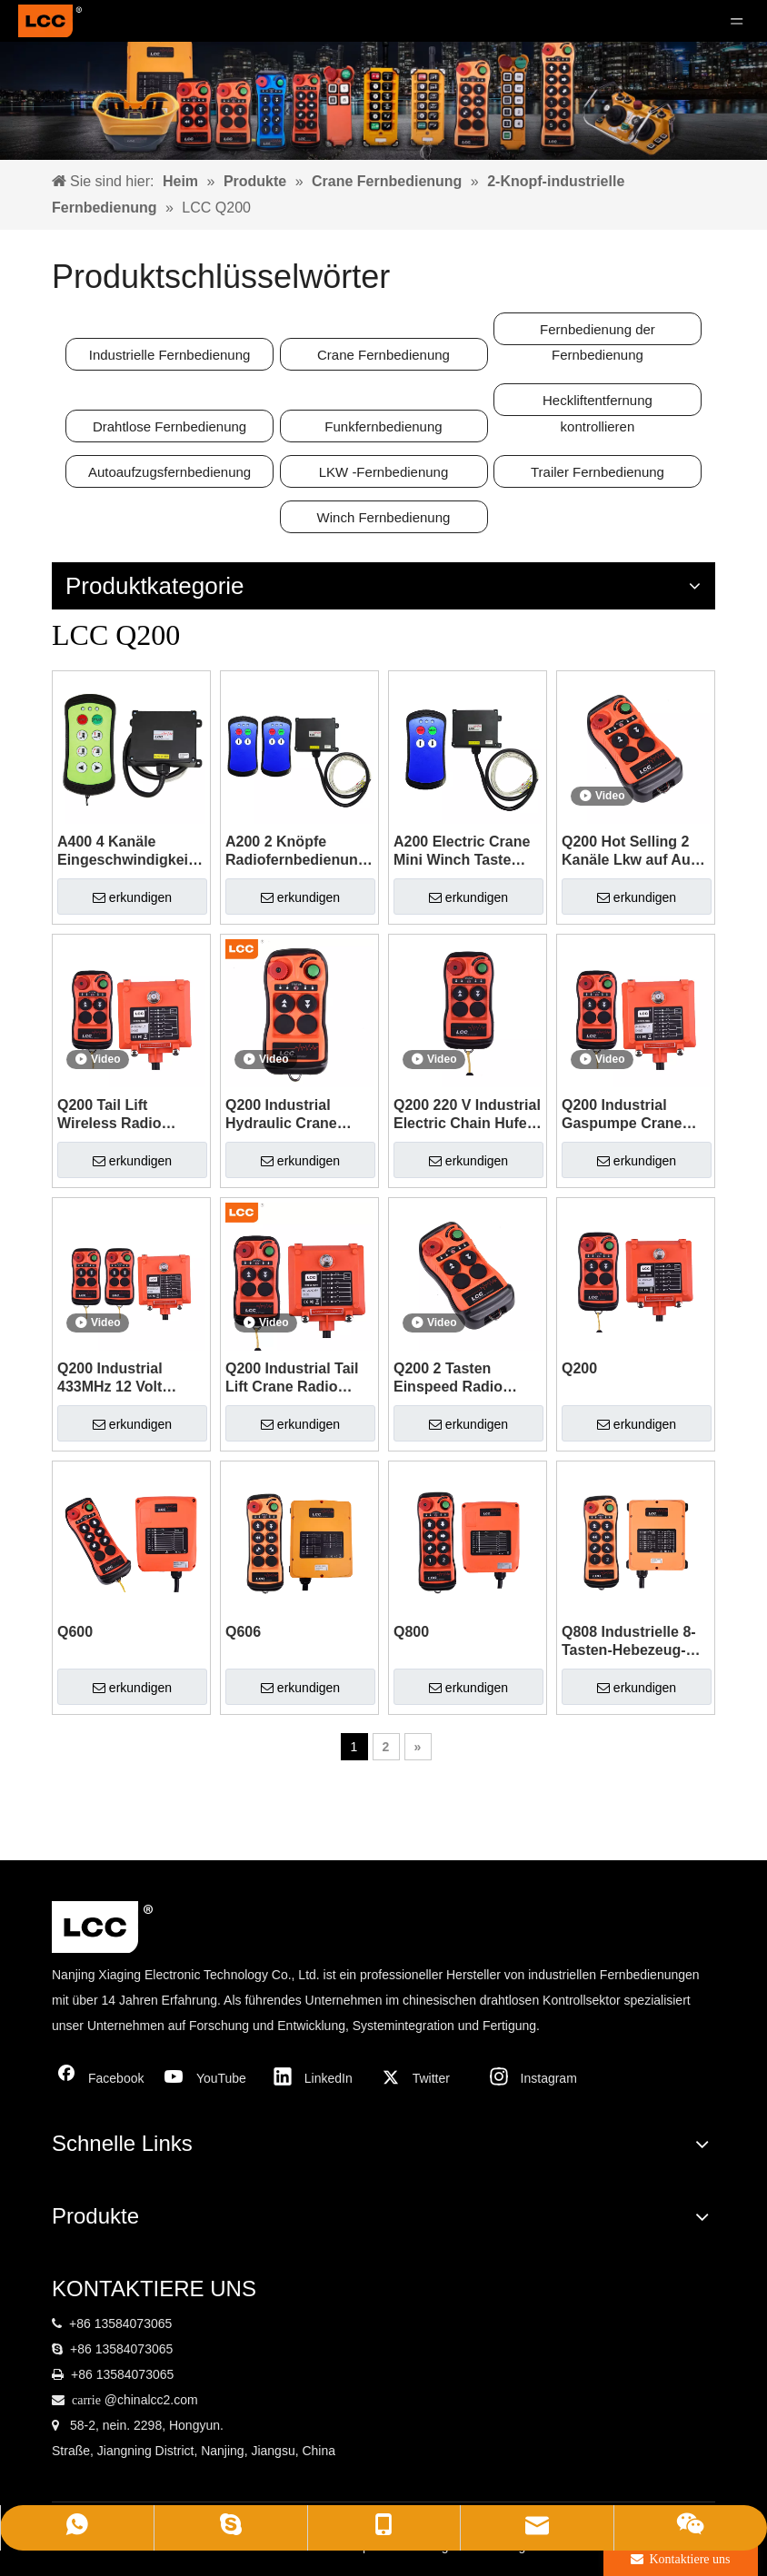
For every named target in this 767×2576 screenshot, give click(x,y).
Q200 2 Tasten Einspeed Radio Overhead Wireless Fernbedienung (458, 1378)
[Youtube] (210, 2078)
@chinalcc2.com (151, 2400)
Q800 (411, 1632)
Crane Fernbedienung (383, 354)
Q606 (243, 1632)
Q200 (579, 1368)
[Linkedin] (318, 2078)
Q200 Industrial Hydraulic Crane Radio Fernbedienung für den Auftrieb (289, 1115)
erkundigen (132, 897)
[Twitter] (426, 2078)
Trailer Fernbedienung (597, 472)
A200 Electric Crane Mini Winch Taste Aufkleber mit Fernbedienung (461, 851)
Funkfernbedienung (383, 426)
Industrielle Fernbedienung (170, 354)
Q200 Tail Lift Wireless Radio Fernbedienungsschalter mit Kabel (131, 1115)
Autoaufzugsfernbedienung (169, 472)
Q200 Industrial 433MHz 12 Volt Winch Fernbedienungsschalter (131, 1378)
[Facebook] (102, 2078)
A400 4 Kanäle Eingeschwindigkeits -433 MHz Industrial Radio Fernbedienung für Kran (129, 851)
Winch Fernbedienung (384, 517)
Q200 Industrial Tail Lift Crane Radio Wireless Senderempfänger (291, 1378)
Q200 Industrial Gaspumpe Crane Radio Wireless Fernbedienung (622, 1115)
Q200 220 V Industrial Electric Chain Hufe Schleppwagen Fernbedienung (467, 1115)
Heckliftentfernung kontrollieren (597, 404)
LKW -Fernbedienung (384, 472)
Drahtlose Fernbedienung (169, 426)
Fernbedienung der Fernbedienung (597, 333)
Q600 (75, 1632)
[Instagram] (534, 2078)
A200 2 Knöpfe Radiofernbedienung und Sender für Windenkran (296, 851)
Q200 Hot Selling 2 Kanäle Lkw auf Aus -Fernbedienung (634, 851)
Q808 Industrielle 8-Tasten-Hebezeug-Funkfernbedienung (629, 1642)
